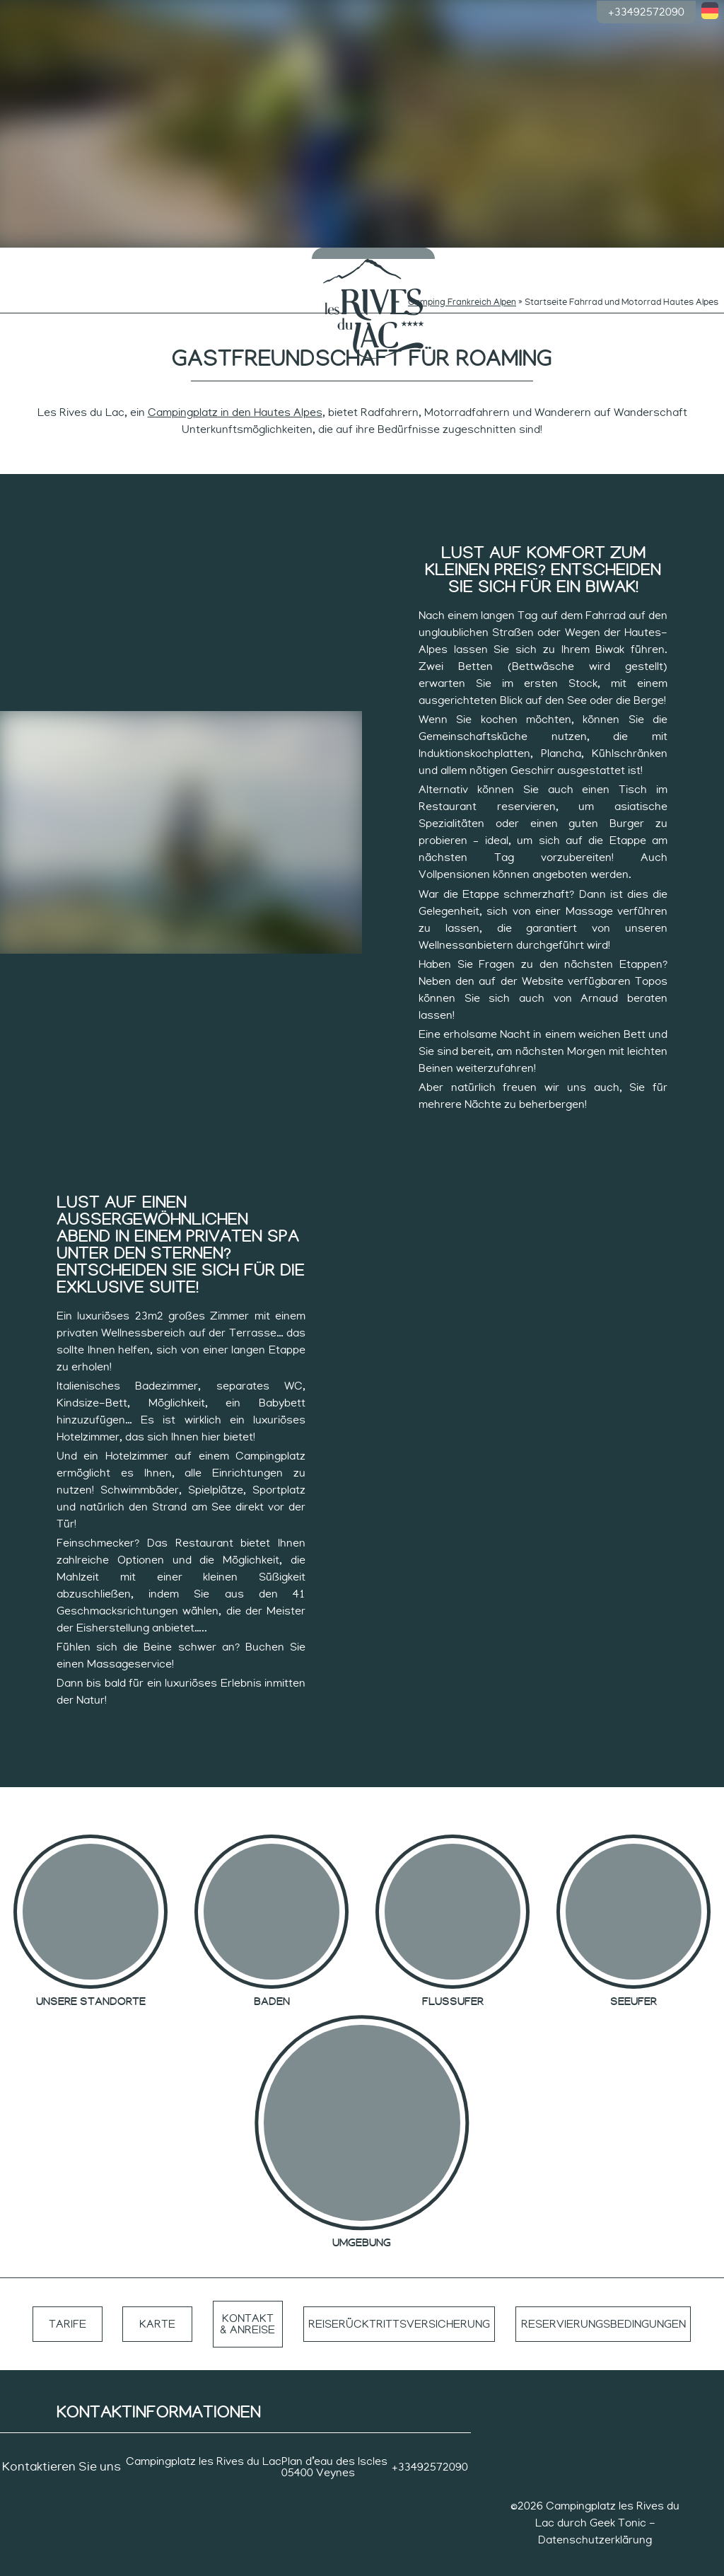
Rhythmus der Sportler (532, 259)
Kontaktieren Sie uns (61, 2446)
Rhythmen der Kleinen (192, 259)
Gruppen (683, 255)
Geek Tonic (618, 2502)
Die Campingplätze (41, 259)
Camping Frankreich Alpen (462, 282)
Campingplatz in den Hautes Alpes (235, 392)
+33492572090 (646, 11)
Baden (117, 255)
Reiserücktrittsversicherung (396, 2303)
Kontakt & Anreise (244, 2303)
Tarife (67, 2303)
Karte (156, 2303)
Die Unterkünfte (607, 259)
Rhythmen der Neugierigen (268, 259)
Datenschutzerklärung (595, 2519)
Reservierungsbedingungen (602, 2303)
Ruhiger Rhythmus (456, 259)
